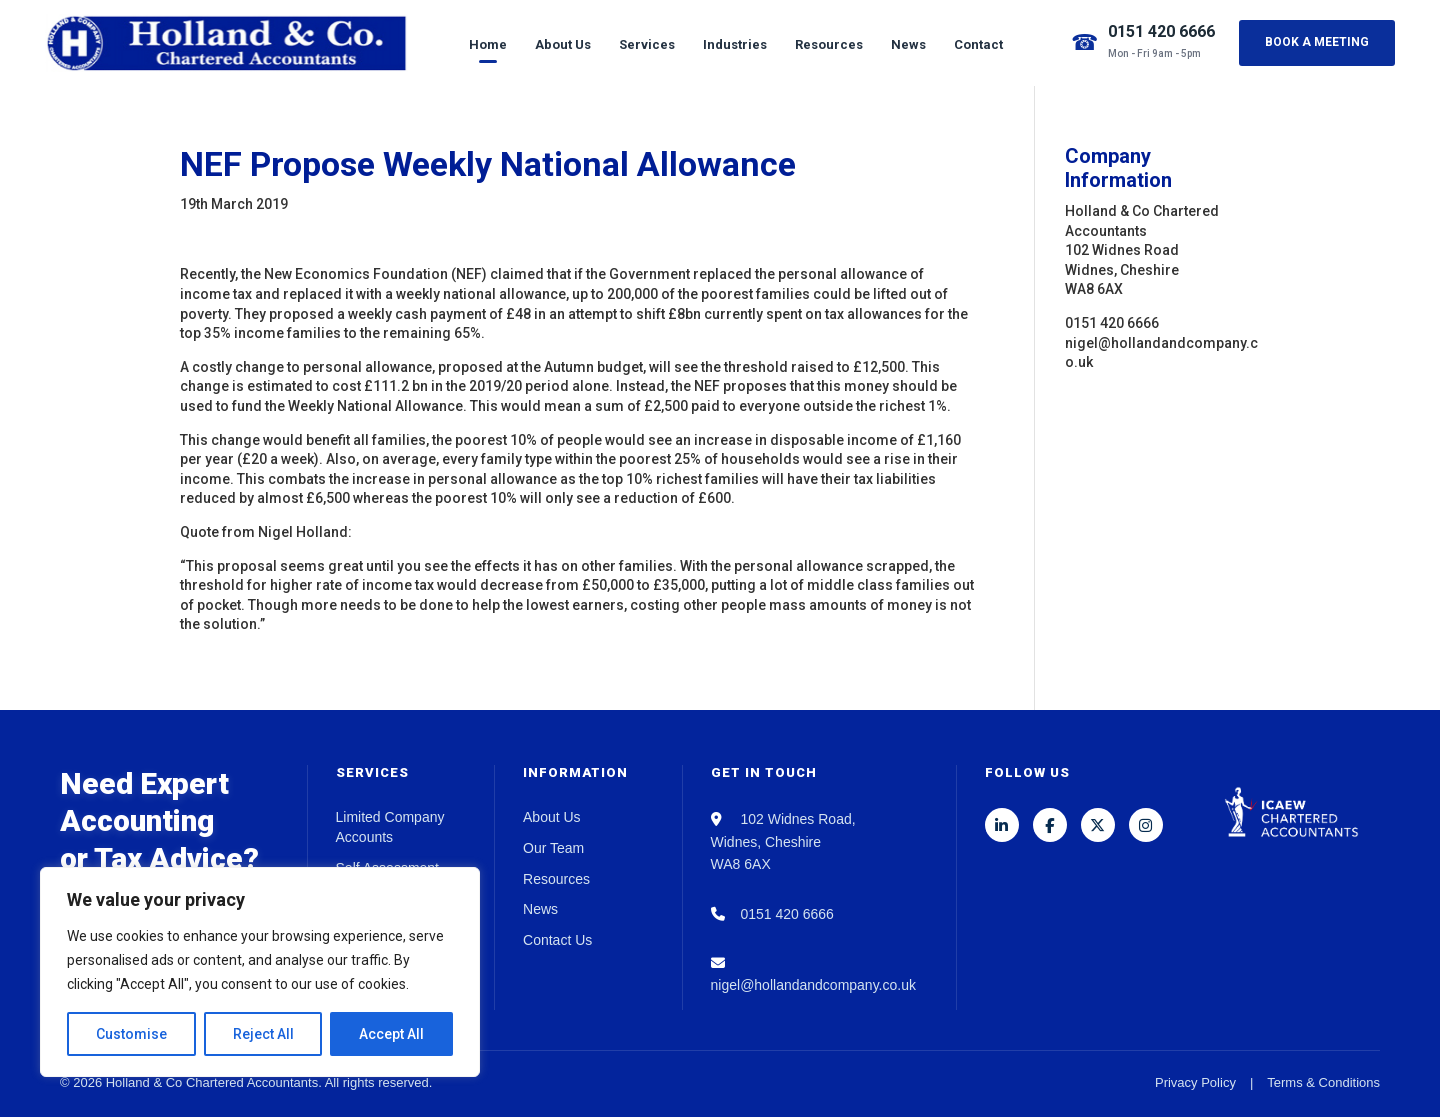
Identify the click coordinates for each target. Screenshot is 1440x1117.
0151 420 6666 (1161, 31)
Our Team (553, 848)
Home (488, 44)
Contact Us (557, 940)
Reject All (263, 1034)
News (908, 44)
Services (647, 44)
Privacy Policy (1195, 1082)
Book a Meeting (1317, 42)
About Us (563, 44)
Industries (735, 44)
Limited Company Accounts (390, 827)
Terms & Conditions (1323, 1082)
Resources (829, 44)
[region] (260, 972)
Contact (978, 44)
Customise (131, 1034)
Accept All (391, 1034)
